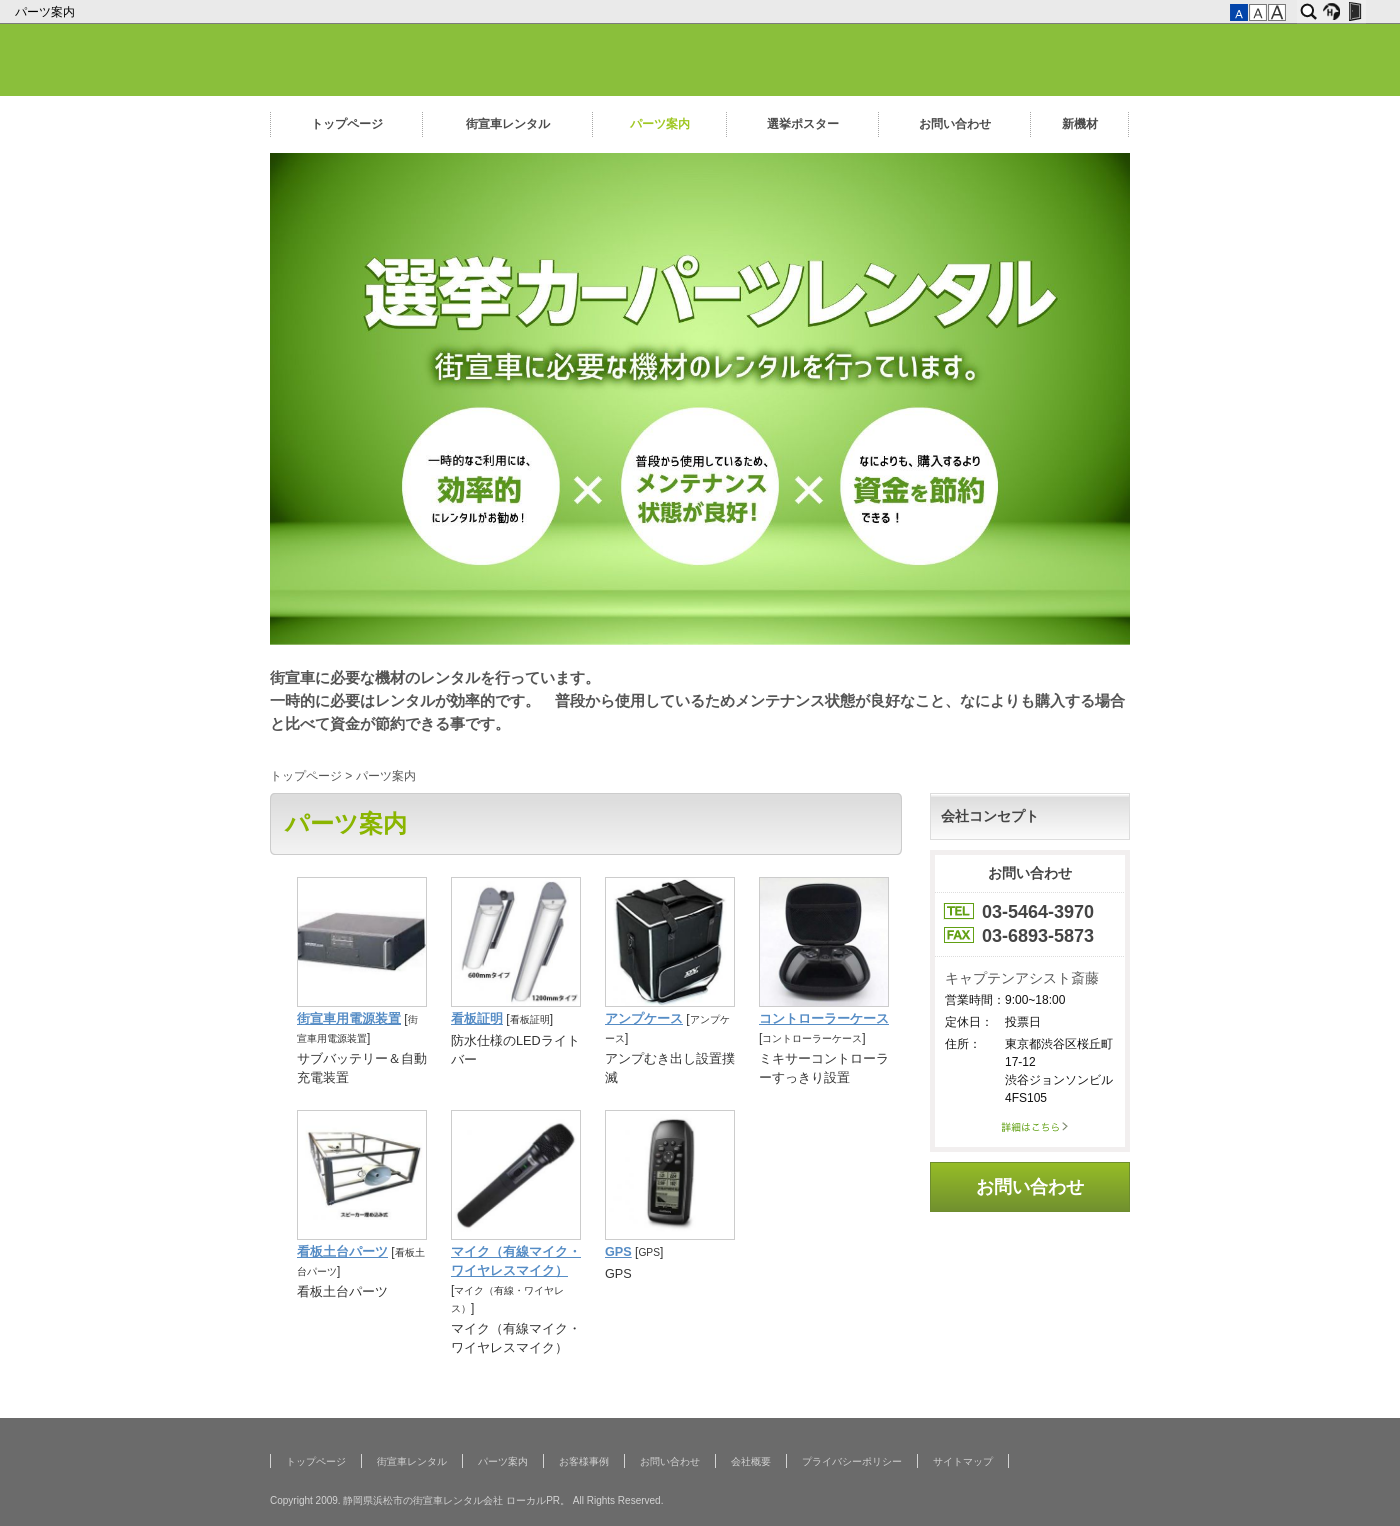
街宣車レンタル (508, 124)
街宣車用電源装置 (349, 1019)
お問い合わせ (955, 124)
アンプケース (644, 1019)
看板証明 (477, 1019)
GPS (618, 1252)
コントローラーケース (824, 1019)
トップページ (347, 124)
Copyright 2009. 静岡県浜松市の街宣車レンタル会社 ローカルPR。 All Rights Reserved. (466, 1500)
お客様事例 (584, 1461)
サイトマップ (963, 1461)
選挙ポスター (803, 124)
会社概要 (751, 1461)
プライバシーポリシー (852, 1461)
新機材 (1080, 124)
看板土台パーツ (342, 1252)
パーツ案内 (46, 12)
